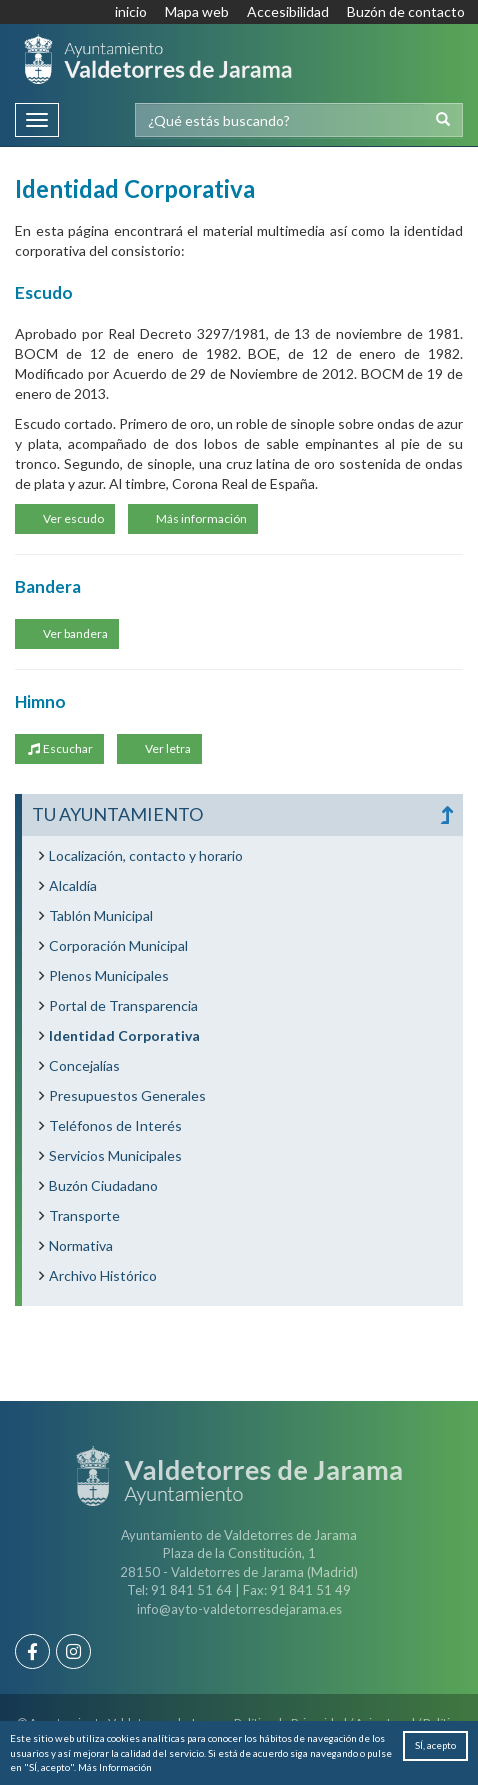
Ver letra (167, 748)
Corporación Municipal (118, 945)
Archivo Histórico (103, 1275)
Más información (200, 518)
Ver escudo (72, 518)
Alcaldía (73, 885)
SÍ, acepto (435, 1745)
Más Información (115, 1767)
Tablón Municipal (101, 915)
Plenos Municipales (109, 975)
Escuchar (59, 748)
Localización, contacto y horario (146, 855)
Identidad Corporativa (124, 1035)
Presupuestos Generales (127, 1095)
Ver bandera (74, 633)
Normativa (81, 1245)
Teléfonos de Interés (115, 1125)
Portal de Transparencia (123, 1005)
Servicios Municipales (115, 1155)
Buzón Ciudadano (103, 1185)
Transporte (84, 1215)
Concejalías (84, 1065)
